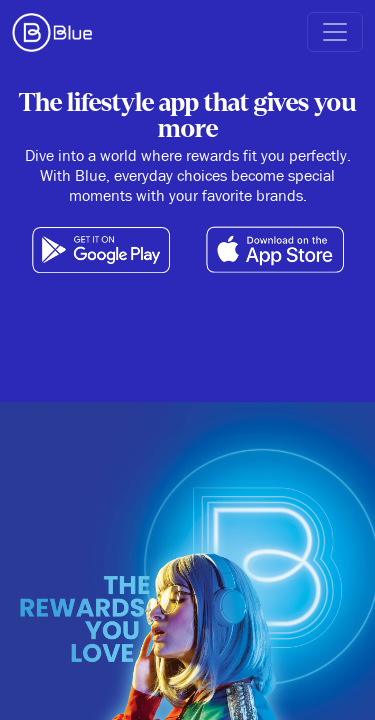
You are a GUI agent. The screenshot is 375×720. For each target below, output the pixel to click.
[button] (335, 32)
